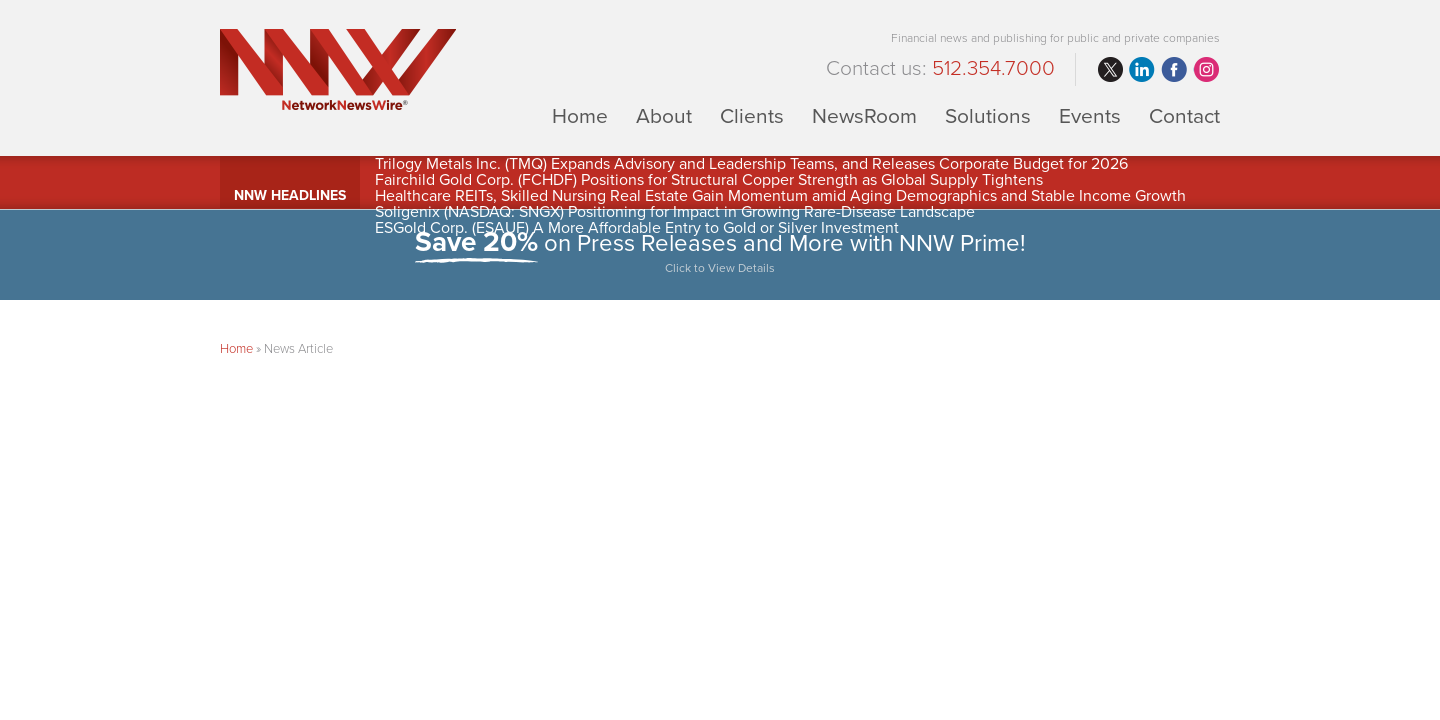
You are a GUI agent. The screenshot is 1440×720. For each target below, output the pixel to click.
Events (1090, 115)
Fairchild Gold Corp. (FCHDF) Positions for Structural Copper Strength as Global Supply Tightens (709, 180)
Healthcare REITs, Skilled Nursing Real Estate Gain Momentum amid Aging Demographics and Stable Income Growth (780, 196)
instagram (1206, 70)
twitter (1110, 70)
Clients (752, 115)
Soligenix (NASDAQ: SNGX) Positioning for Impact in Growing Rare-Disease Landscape (675, 212)
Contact (1184, 115)
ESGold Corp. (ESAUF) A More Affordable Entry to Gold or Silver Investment (637, 228)
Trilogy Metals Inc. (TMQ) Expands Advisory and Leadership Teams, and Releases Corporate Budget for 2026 (751, 164)
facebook (1174, 70)
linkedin (1142, 70)
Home (580, 115)
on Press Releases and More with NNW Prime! (720, 254)
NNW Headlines (290, 195)
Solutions (988, 115)
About (664, 115)
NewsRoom (864, 115)
